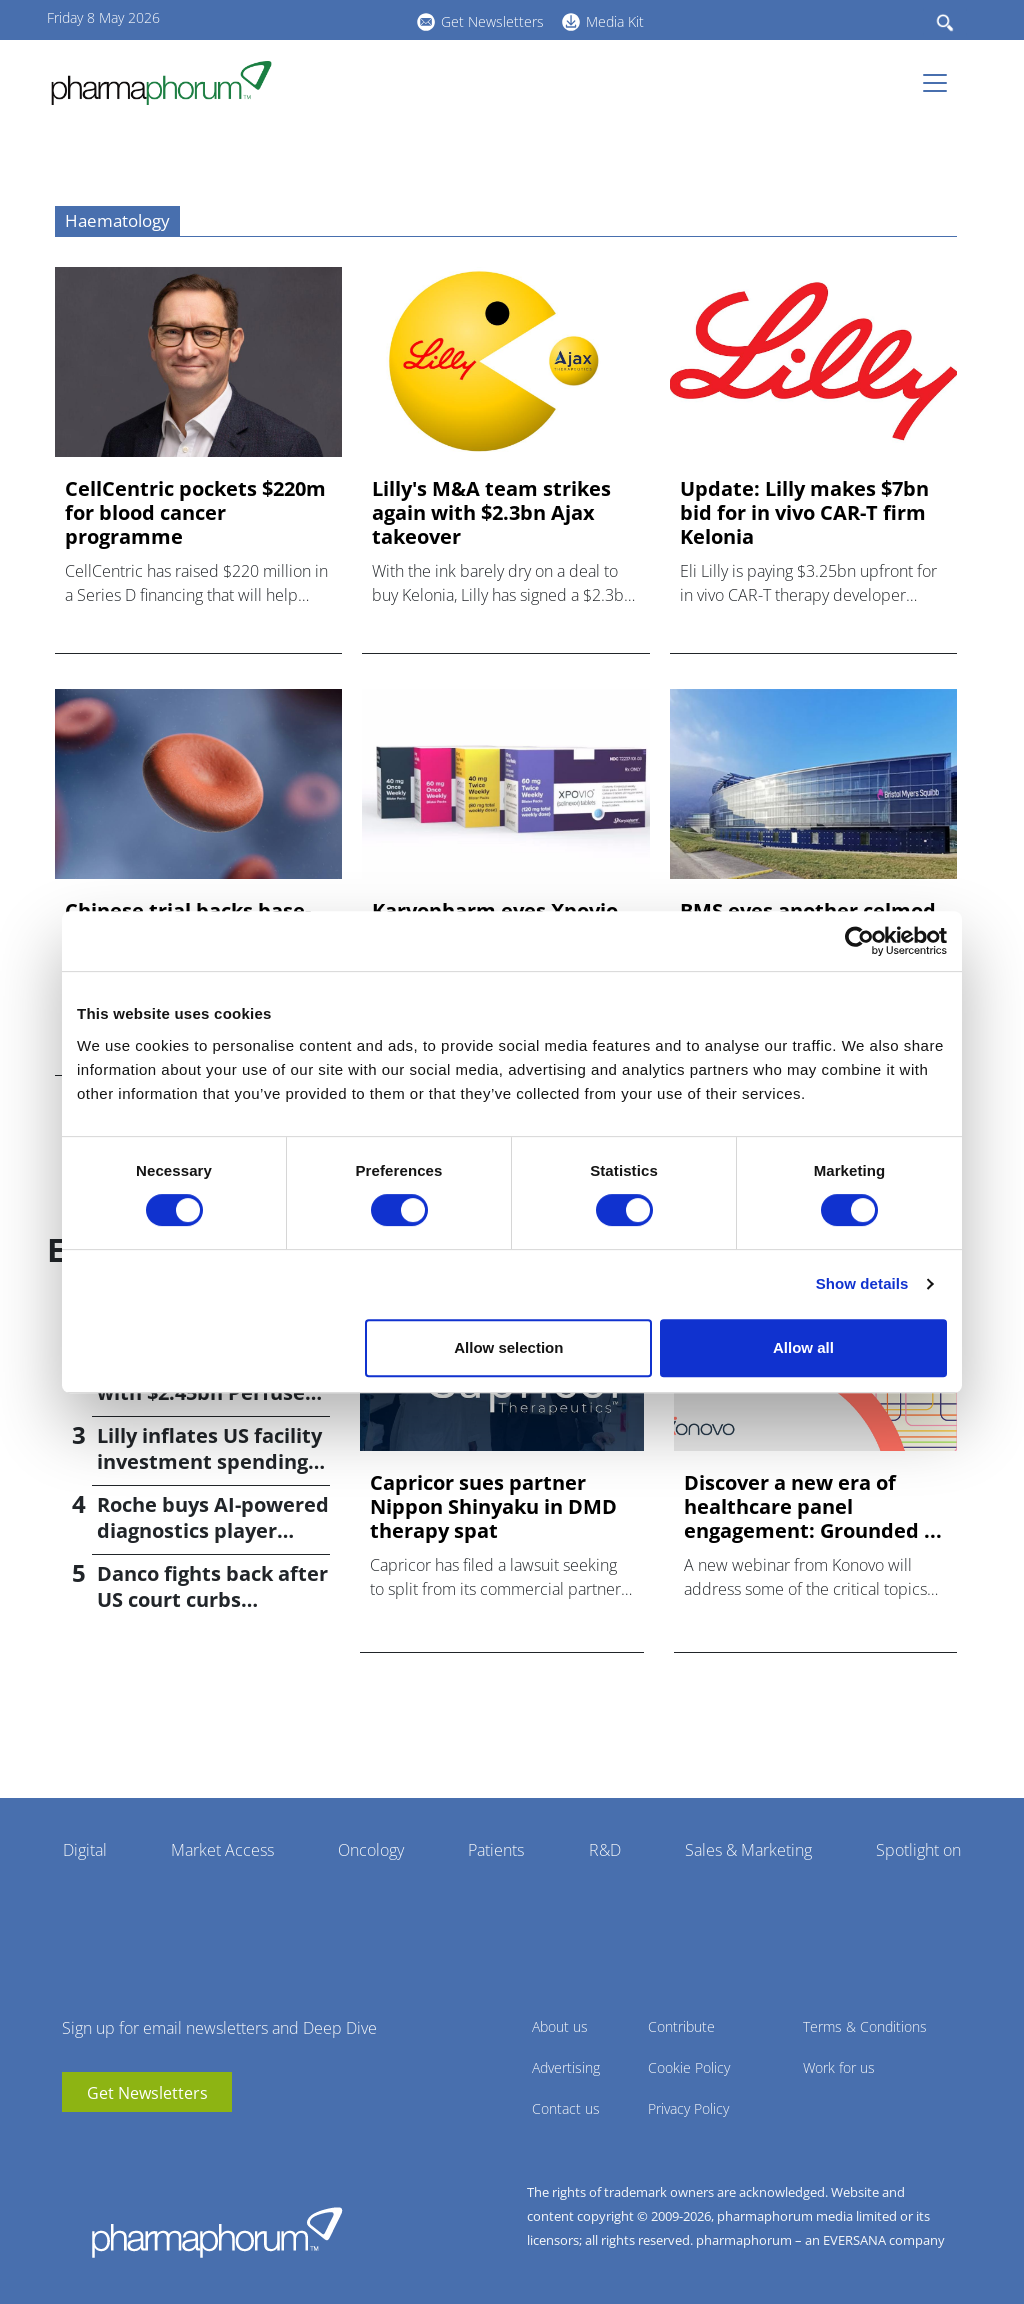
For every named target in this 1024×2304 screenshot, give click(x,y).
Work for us (839, 2067)
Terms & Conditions (865, 2026)
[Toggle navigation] (941, 83)
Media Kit (615, 21)
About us (560, 2026)
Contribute (681, 2026)
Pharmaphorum (217, 2232)
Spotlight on (918, 1850)
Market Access (222, 1850)
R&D (605, 1850)
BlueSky (347, 19)
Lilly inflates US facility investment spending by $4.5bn (209, 1461)
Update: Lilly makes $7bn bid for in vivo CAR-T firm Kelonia (804, 513)
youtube (287, 19)
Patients (496, 1850)
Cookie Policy (689, 2067)
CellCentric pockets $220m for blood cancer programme (195, 513)
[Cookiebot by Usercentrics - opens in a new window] (859, 941)
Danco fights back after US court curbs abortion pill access (212, 1599)
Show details (862, 1283)
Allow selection (508, 1347)
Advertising (566, 2067)
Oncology (371, 1850)
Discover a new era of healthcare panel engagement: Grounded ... (813, 1507)
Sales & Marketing (748, 1850)
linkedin (317, 19)
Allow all (803, 1347)
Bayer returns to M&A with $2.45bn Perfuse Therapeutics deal (205, 1392)
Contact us (566, 2108)
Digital (85, 1850)
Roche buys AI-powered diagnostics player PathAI (213, 1530)
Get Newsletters (492, 21)
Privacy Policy (688, 2108)
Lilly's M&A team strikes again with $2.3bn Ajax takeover (491, 513)
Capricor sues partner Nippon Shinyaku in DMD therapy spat (493, 1507)
